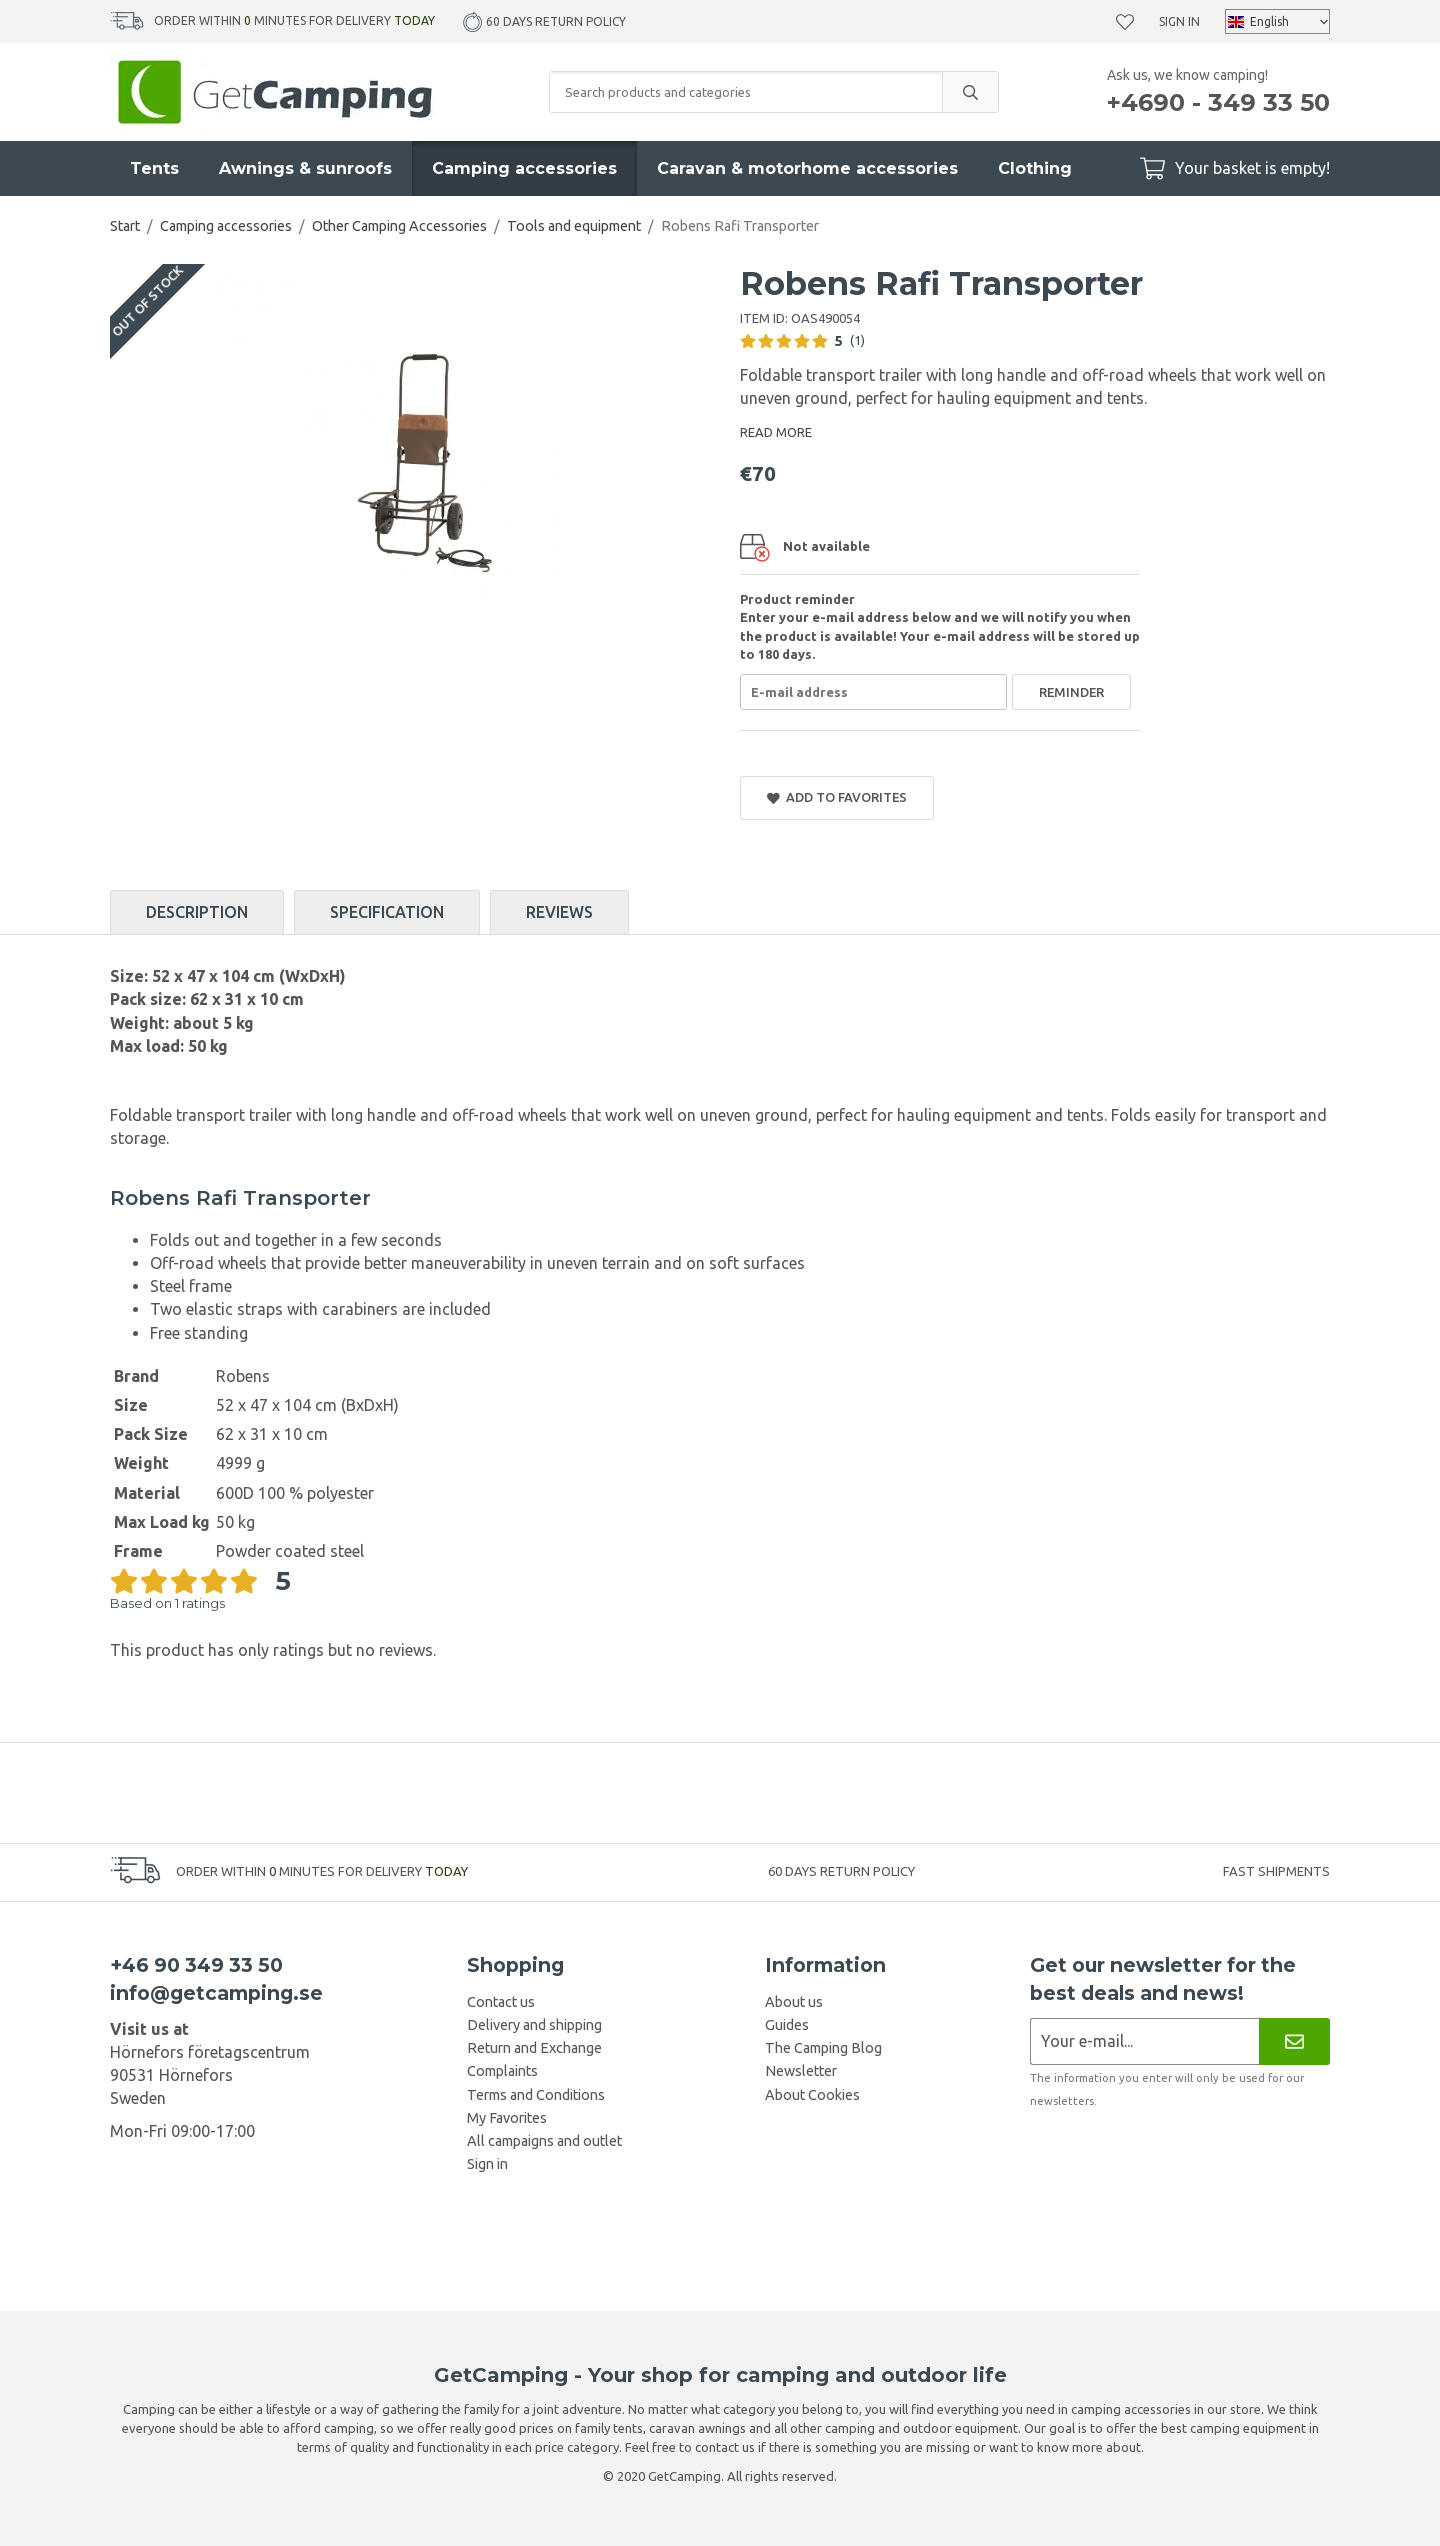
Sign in (1179, 21)
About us (794, 2002)
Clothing (1035, 168)
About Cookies (812, 2095)
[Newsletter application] (1144, 2041)
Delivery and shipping (534, 2025)
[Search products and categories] (746, 92)
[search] (970, 92)
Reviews (559, 912)
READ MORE (776, 432)
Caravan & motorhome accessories (807, 168)
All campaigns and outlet (544, 2141)
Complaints (502, 2071)
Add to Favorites (837, 797)
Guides (787, 2025)
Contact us (501, 2002)
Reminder (1071, 692)
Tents (154, 168)
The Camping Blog (823, 2048)
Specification (387, 912)
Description (197, 912)
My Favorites (507, 2118)
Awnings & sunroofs (305, 168)
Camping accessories (524, 168)
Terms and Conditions (536, 2095)
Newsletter (801, 2071)
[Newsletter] (1294, 2041)
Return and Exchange (534, 2048)
